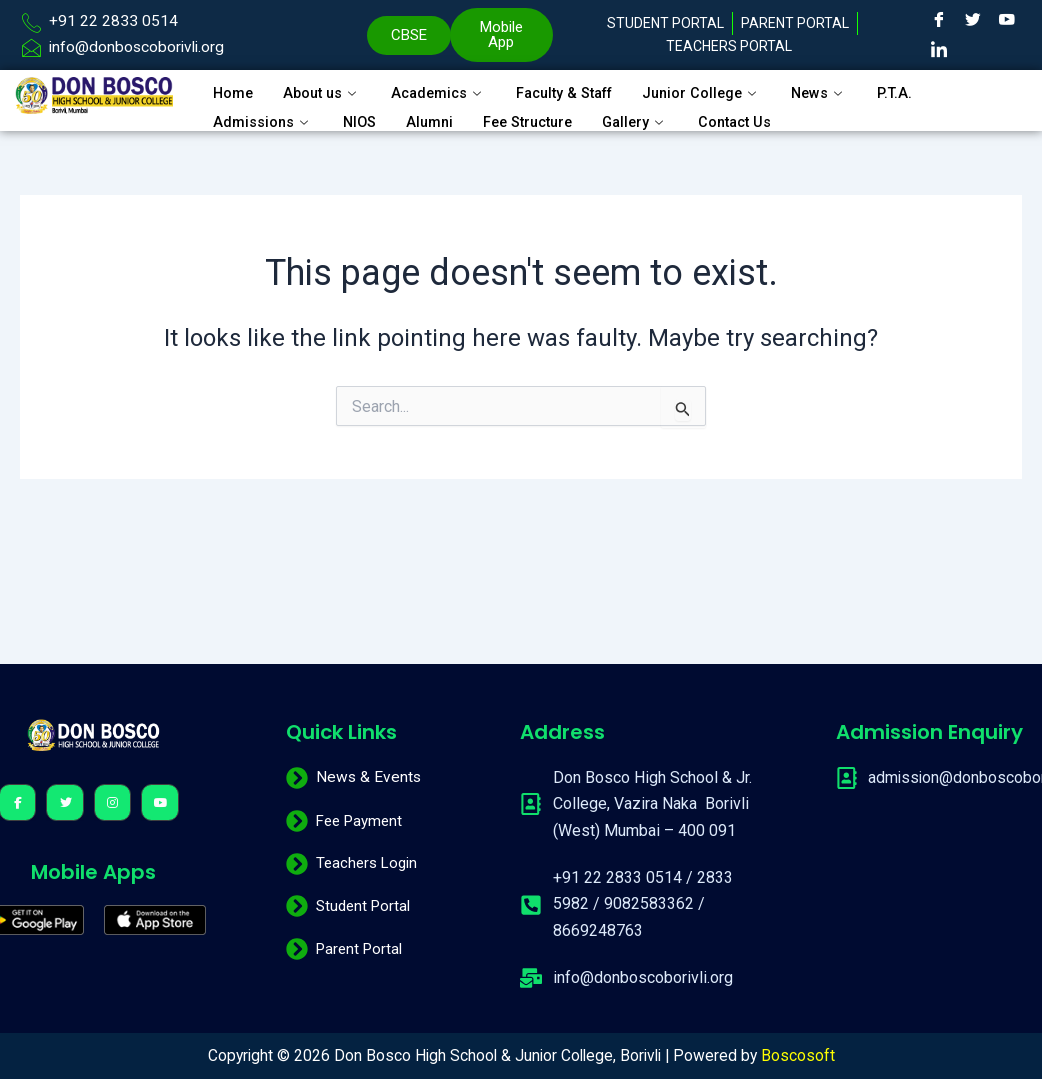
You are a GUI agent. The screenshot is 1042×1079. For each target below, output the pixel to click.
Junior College (723, 92)
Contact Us (753, 117)
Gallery (649, 117)
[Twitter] (973, 20)
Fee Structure (536, 117)
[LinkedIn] (939, 50)
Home (234, 92)
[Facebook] (939, 20)
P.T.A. (921, 92)
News (844, 92)
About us (326, 92)
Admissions (263, 117)
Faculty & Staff (579, 92)
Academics (446, 92)
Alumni (433, 117)
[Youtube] (1007, 20)
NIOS (361, 117)
